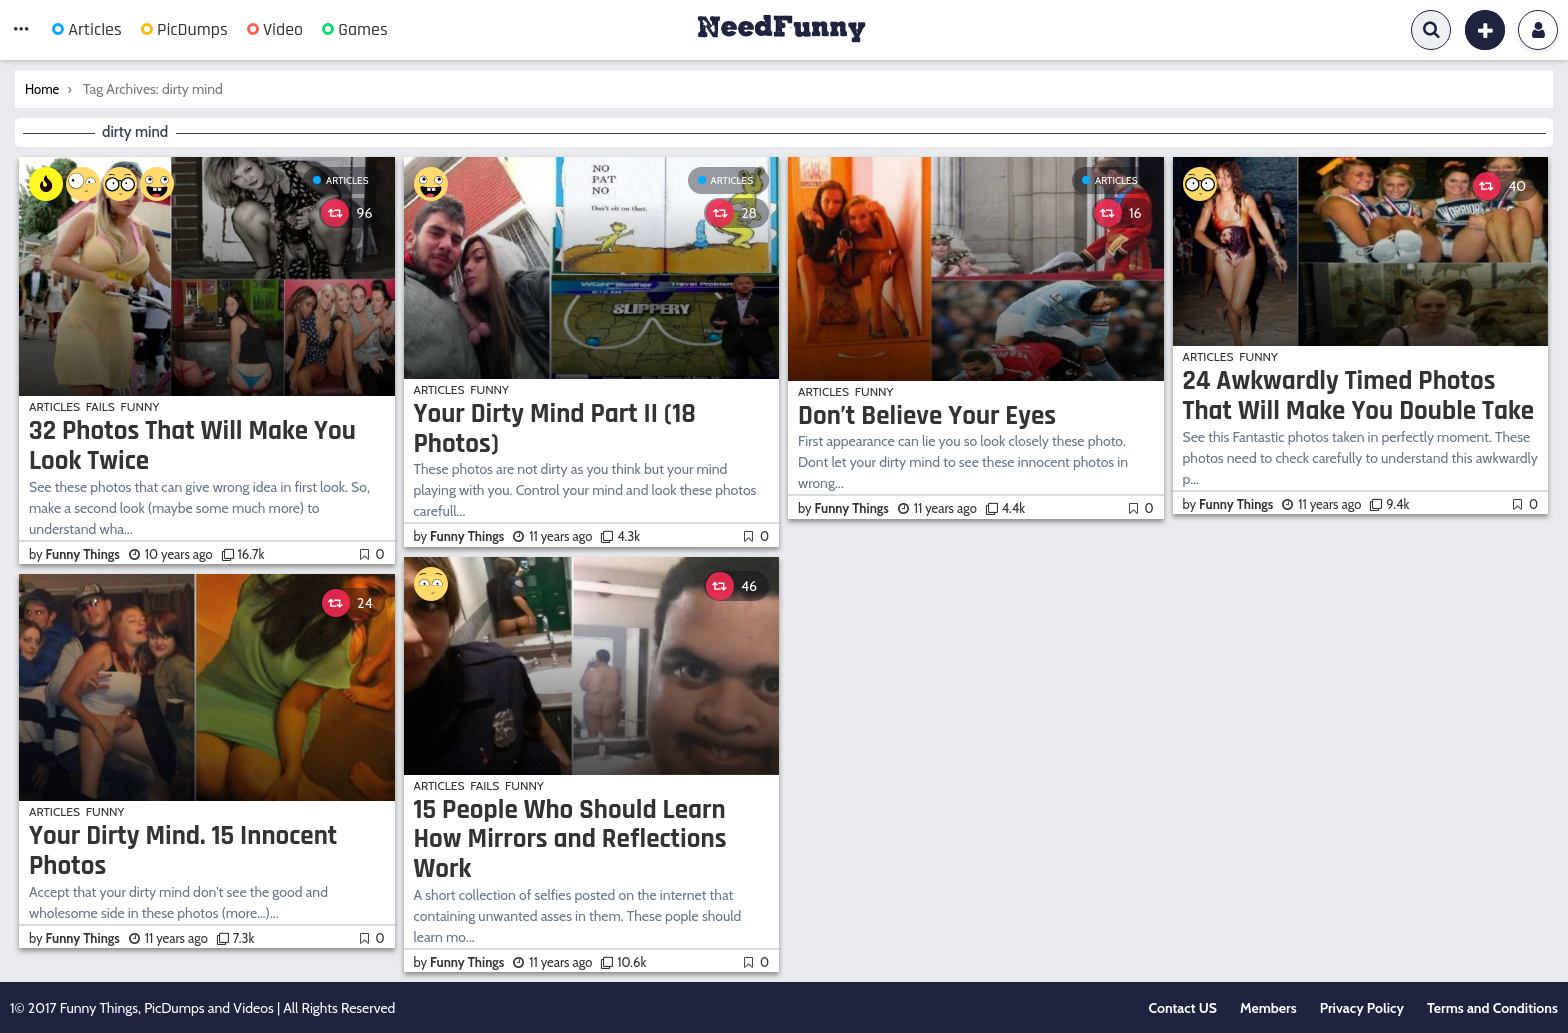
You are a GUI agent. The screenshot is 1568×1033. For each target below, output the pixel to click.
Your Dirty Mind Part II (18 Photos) (555, 429)
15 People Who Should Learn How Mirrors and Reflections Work (570, 839)
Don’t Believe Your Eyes (927, 416)
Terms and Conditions (1492, 1008)
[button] (21, 30)
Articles (87, 29)
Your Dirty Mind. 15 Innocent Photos (183, 851)
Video (275, 29)
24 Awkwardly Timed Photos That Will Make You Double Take (1359, 396)
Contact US (1183, 1008)
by (76, 554)
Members (1268, 1008)
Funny (140, 406)
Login (1538, 30)
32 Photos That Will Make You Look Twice (192, 446)
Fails (100, 406)
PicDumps (184, 29)
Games (355, 29)
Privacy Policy (1362, 1008)
